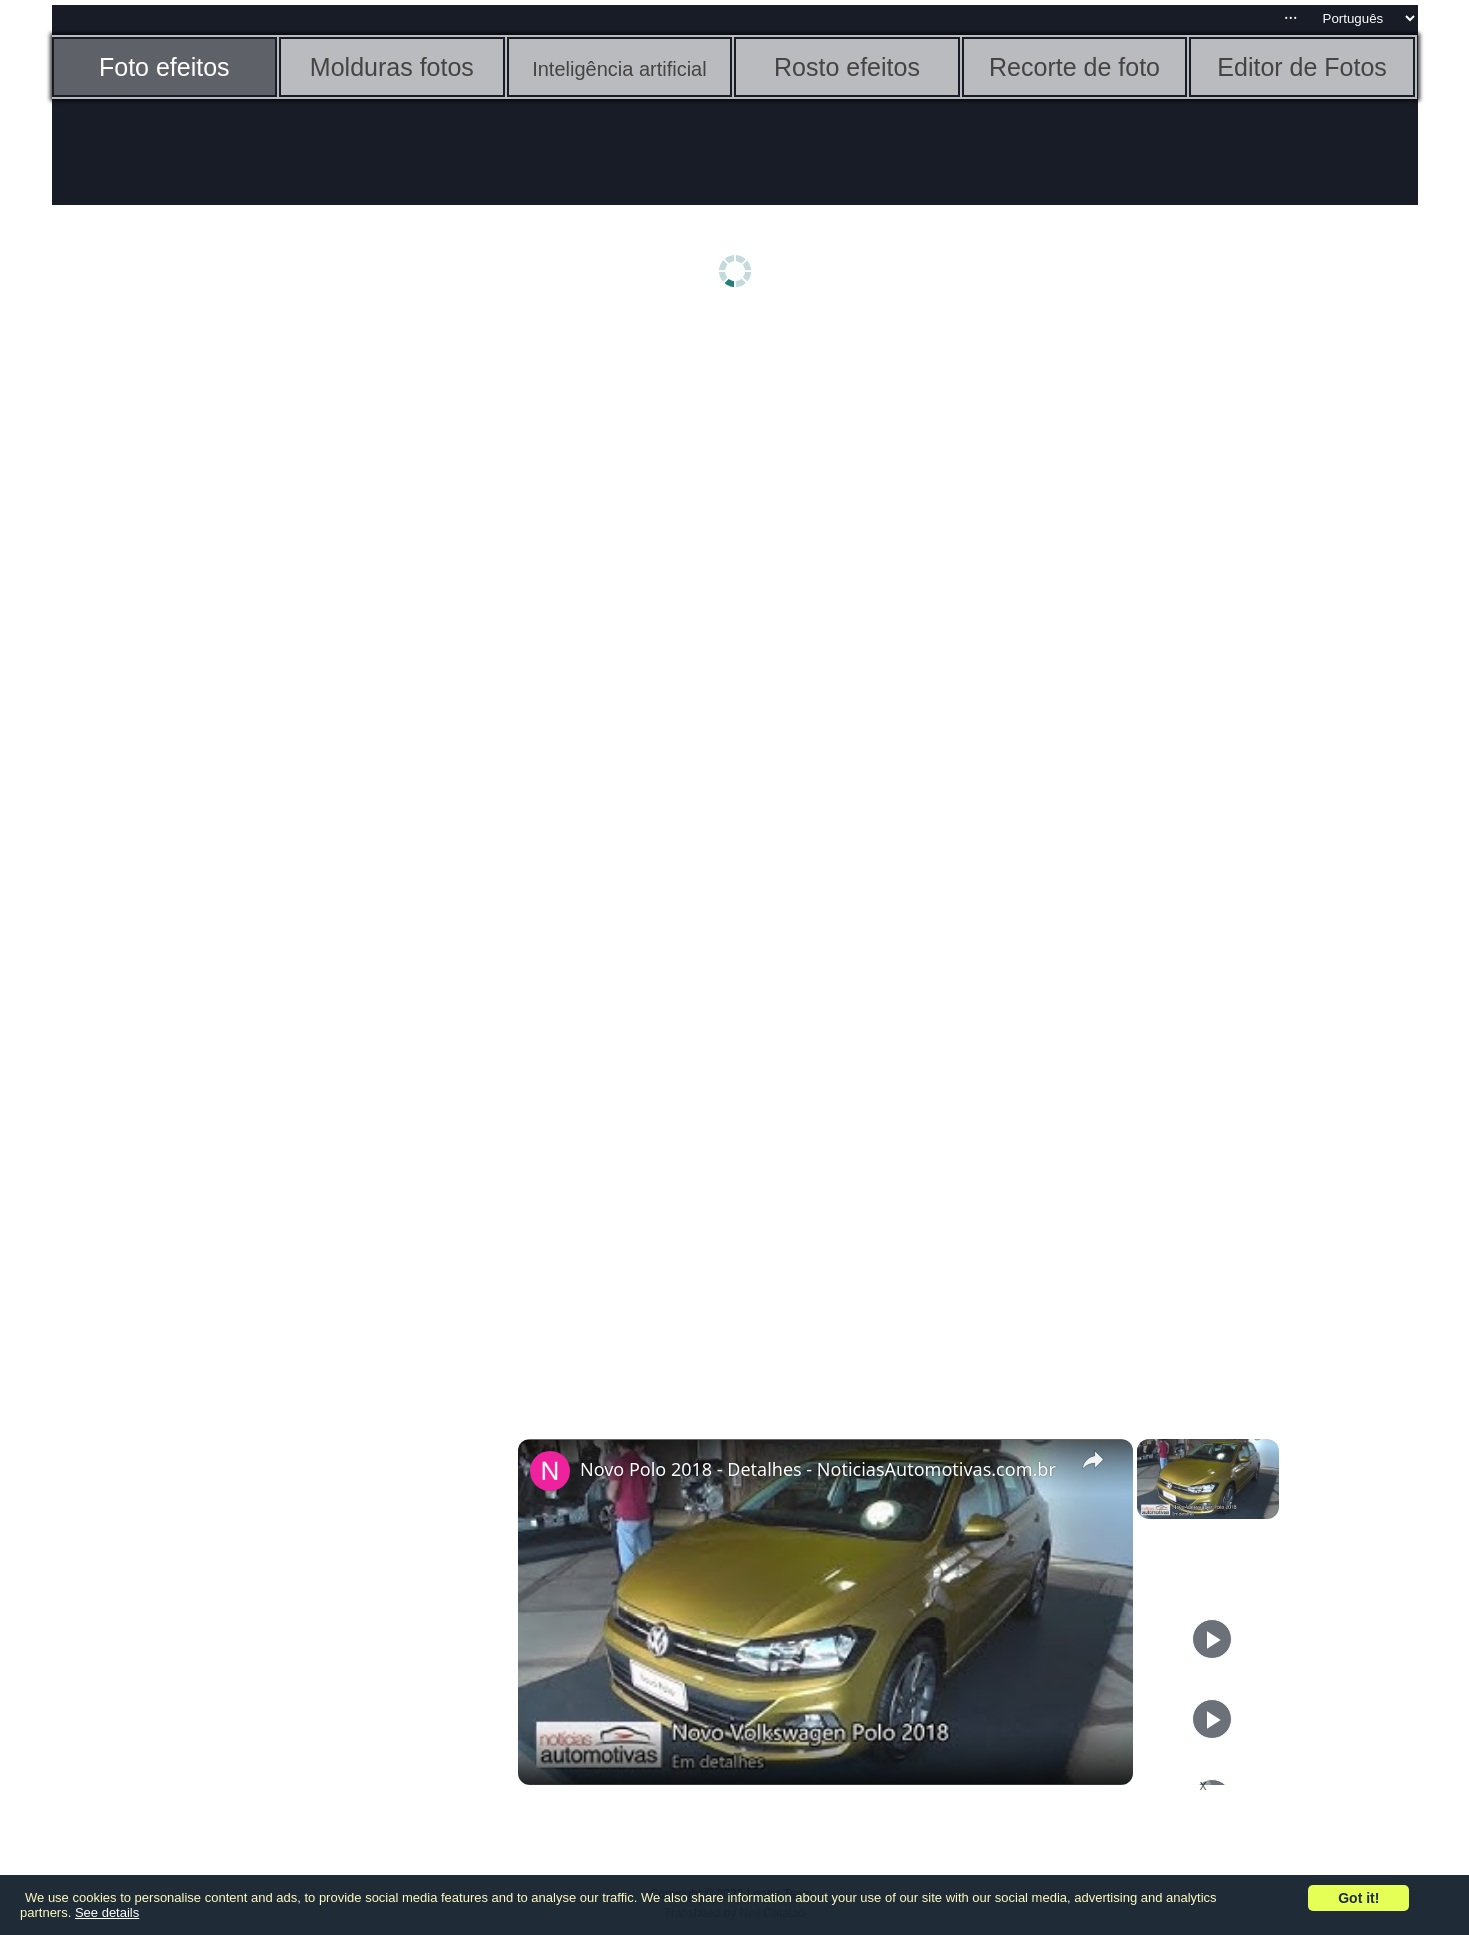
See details (107, 1912)
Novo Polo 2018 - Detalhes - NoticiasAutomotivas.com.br (818, 1469)
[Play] (1212, 1639)
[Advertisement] (207, 637)
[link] (550, 1471)
